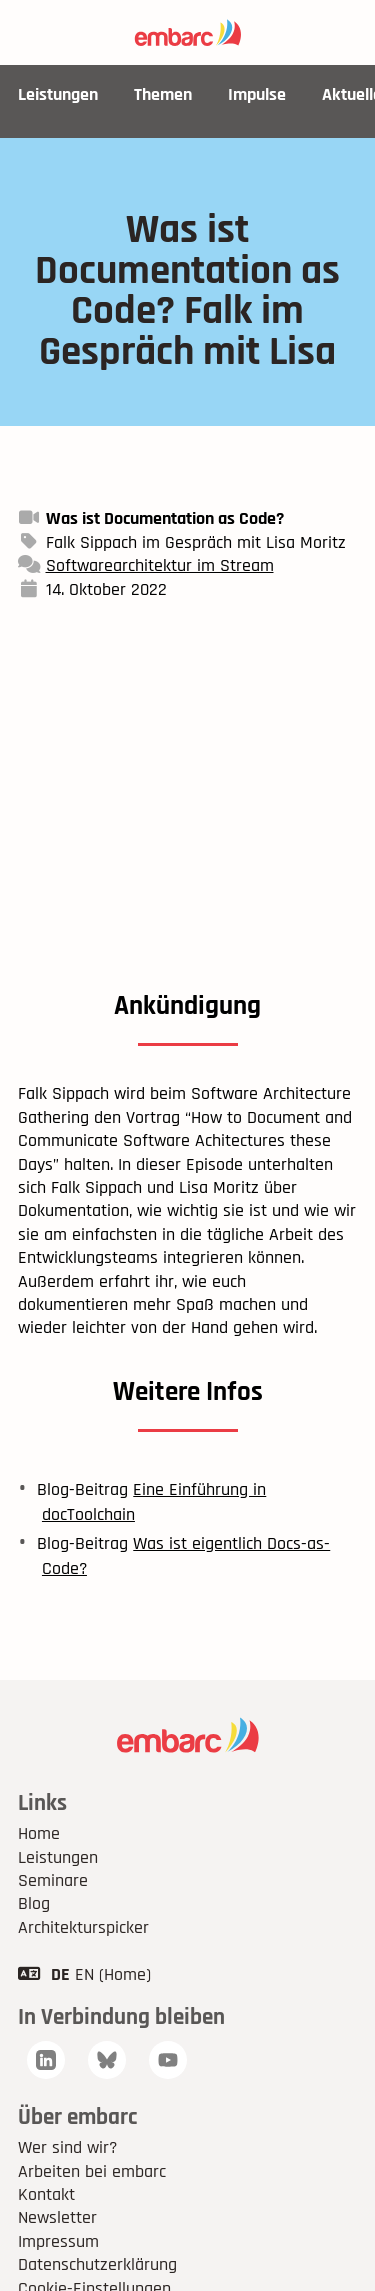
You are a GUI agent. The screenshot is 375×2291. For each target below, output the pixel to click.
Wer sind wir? (67, 2147)
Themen (163, 94)
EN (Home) (113, 1974)
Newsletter (57, 2217)
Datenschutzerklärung (97, 2264)
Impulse (257, 94)
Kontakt (46, 2194)
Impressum (58, 2241)
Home (39, 1833)
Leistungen (58, 94)
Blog (34, 1903)
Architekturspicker (83, 1927)
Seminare (53, 1880)
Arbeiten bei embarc (92, 2171)
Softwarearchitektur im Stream (160, 565)
